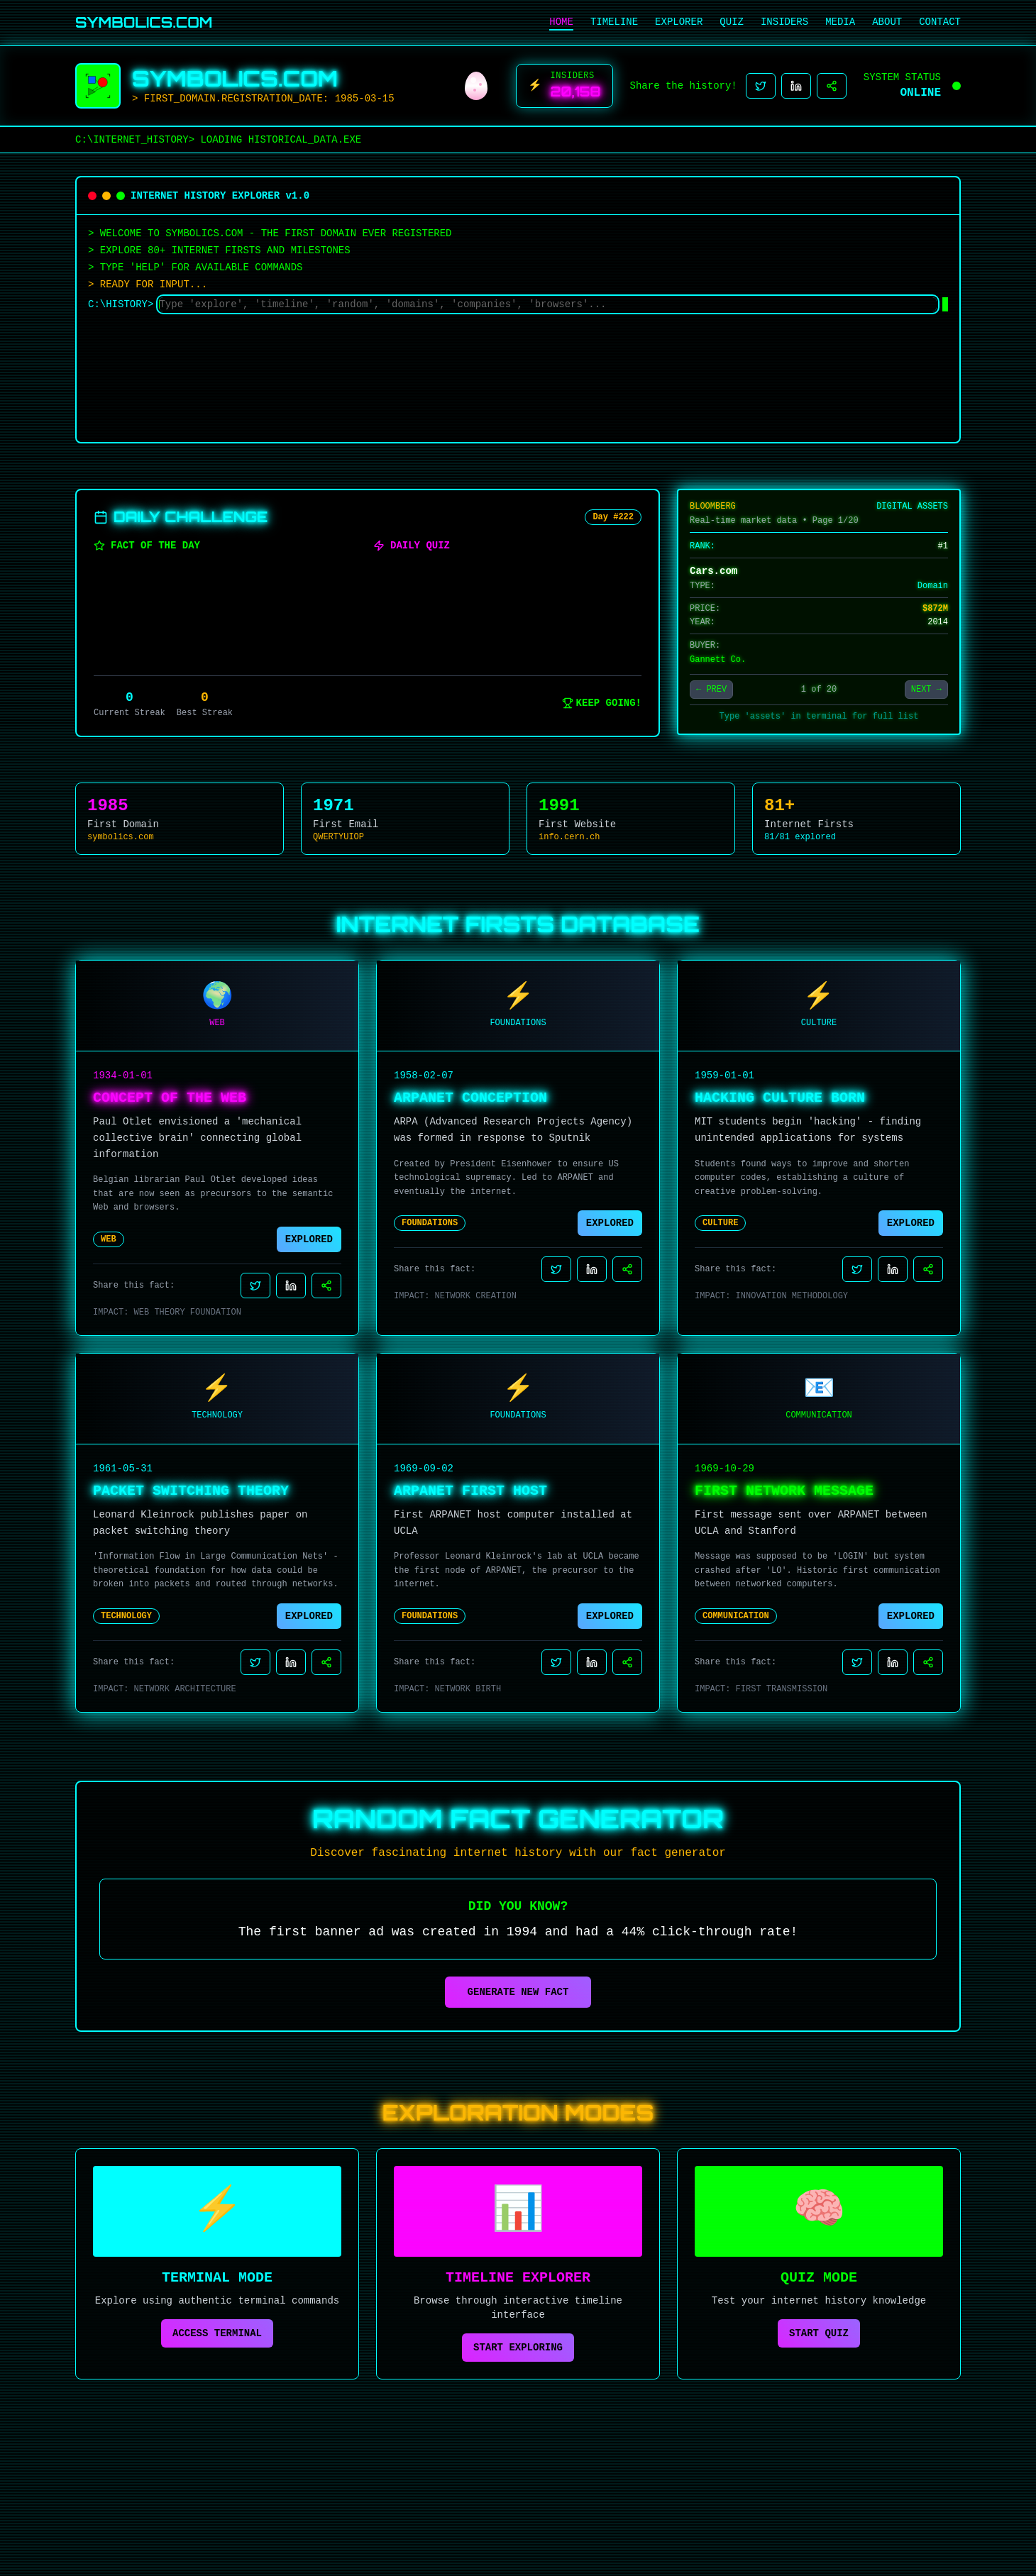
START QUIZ (819, 2333)
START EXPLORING (518, 2347)
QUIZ (732, 22)
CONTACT (940, 22)
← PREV (711, 690)
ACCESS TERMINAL (217, 2333)
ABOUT (887, 22)
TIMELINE (614, 22)
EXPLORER (678, 22)
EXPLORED (309, 1239)
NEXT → (926, 690)
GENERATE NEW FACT (518, 1992)
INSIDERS (784, 22)
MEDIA (840, 22)
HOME (561, 22)
